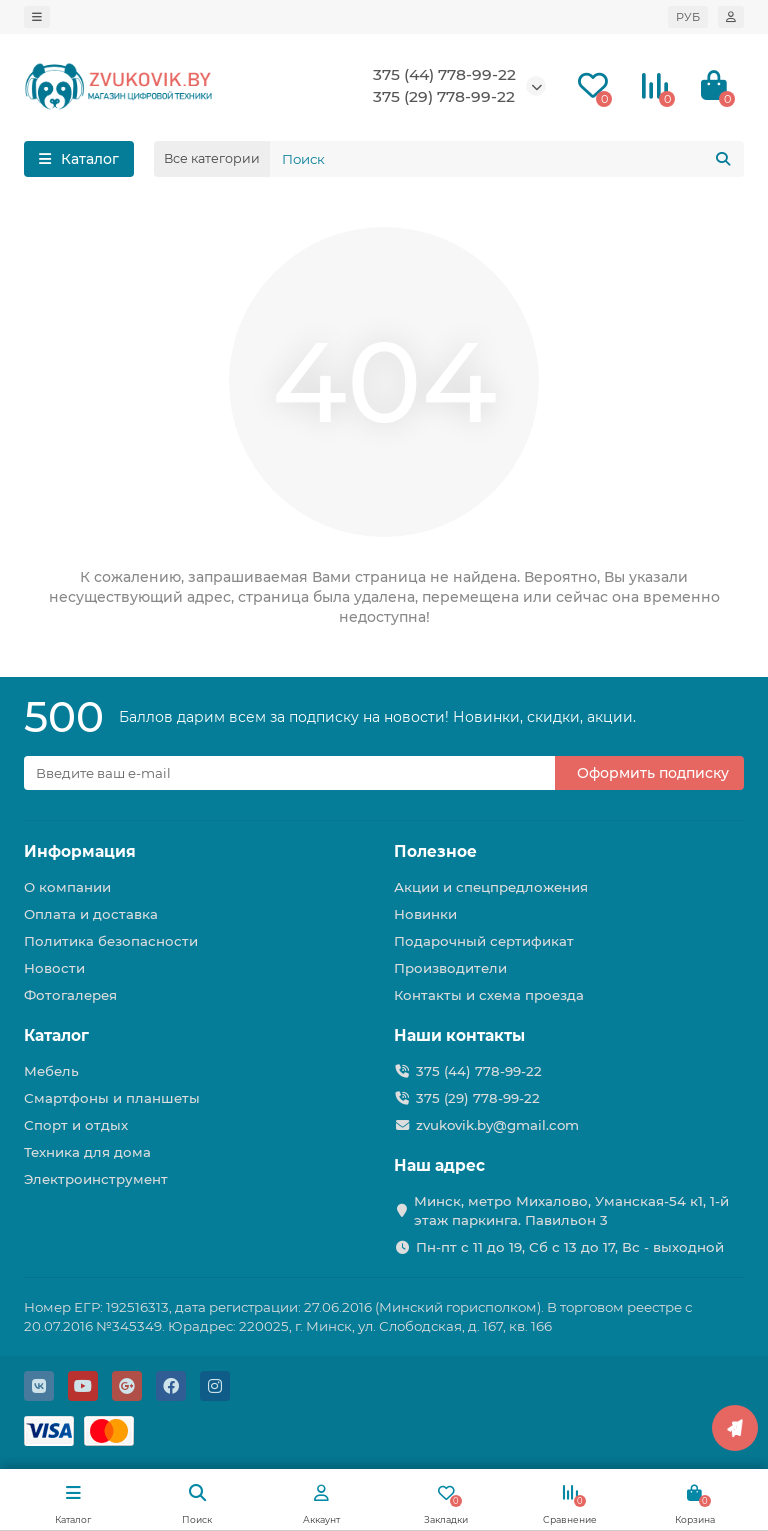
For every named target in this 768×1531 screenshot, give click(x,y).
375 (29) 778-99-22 (444, 96)
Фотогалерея (70, 995)
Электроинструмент (96, 1179)
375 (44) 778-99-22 (444, 74)
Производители (450, 968)
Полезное (435, 851)
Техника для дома (87, 1152)
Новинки (425, 914)
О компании (67, 887)
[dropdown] (37, 17)
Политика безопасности (111, 941)
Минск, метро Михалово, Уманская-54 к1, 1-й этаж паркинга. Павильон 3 (571, 1210)
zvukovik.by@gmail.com (497, 1125)
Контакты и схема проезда (489, 995)
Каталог (56, 1035)
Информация (80, 851)
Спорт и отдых (76, 1125)
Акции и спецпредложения (491, 887)
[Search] (507, 159)
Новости (54, 968)
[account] (731, 17)
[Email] (289, 773)
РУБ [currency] (688, 17)
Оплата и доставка (91, 914)
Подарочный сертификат (484, 941)
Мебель (51, 1071)
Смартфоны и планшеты (112, 1098)
